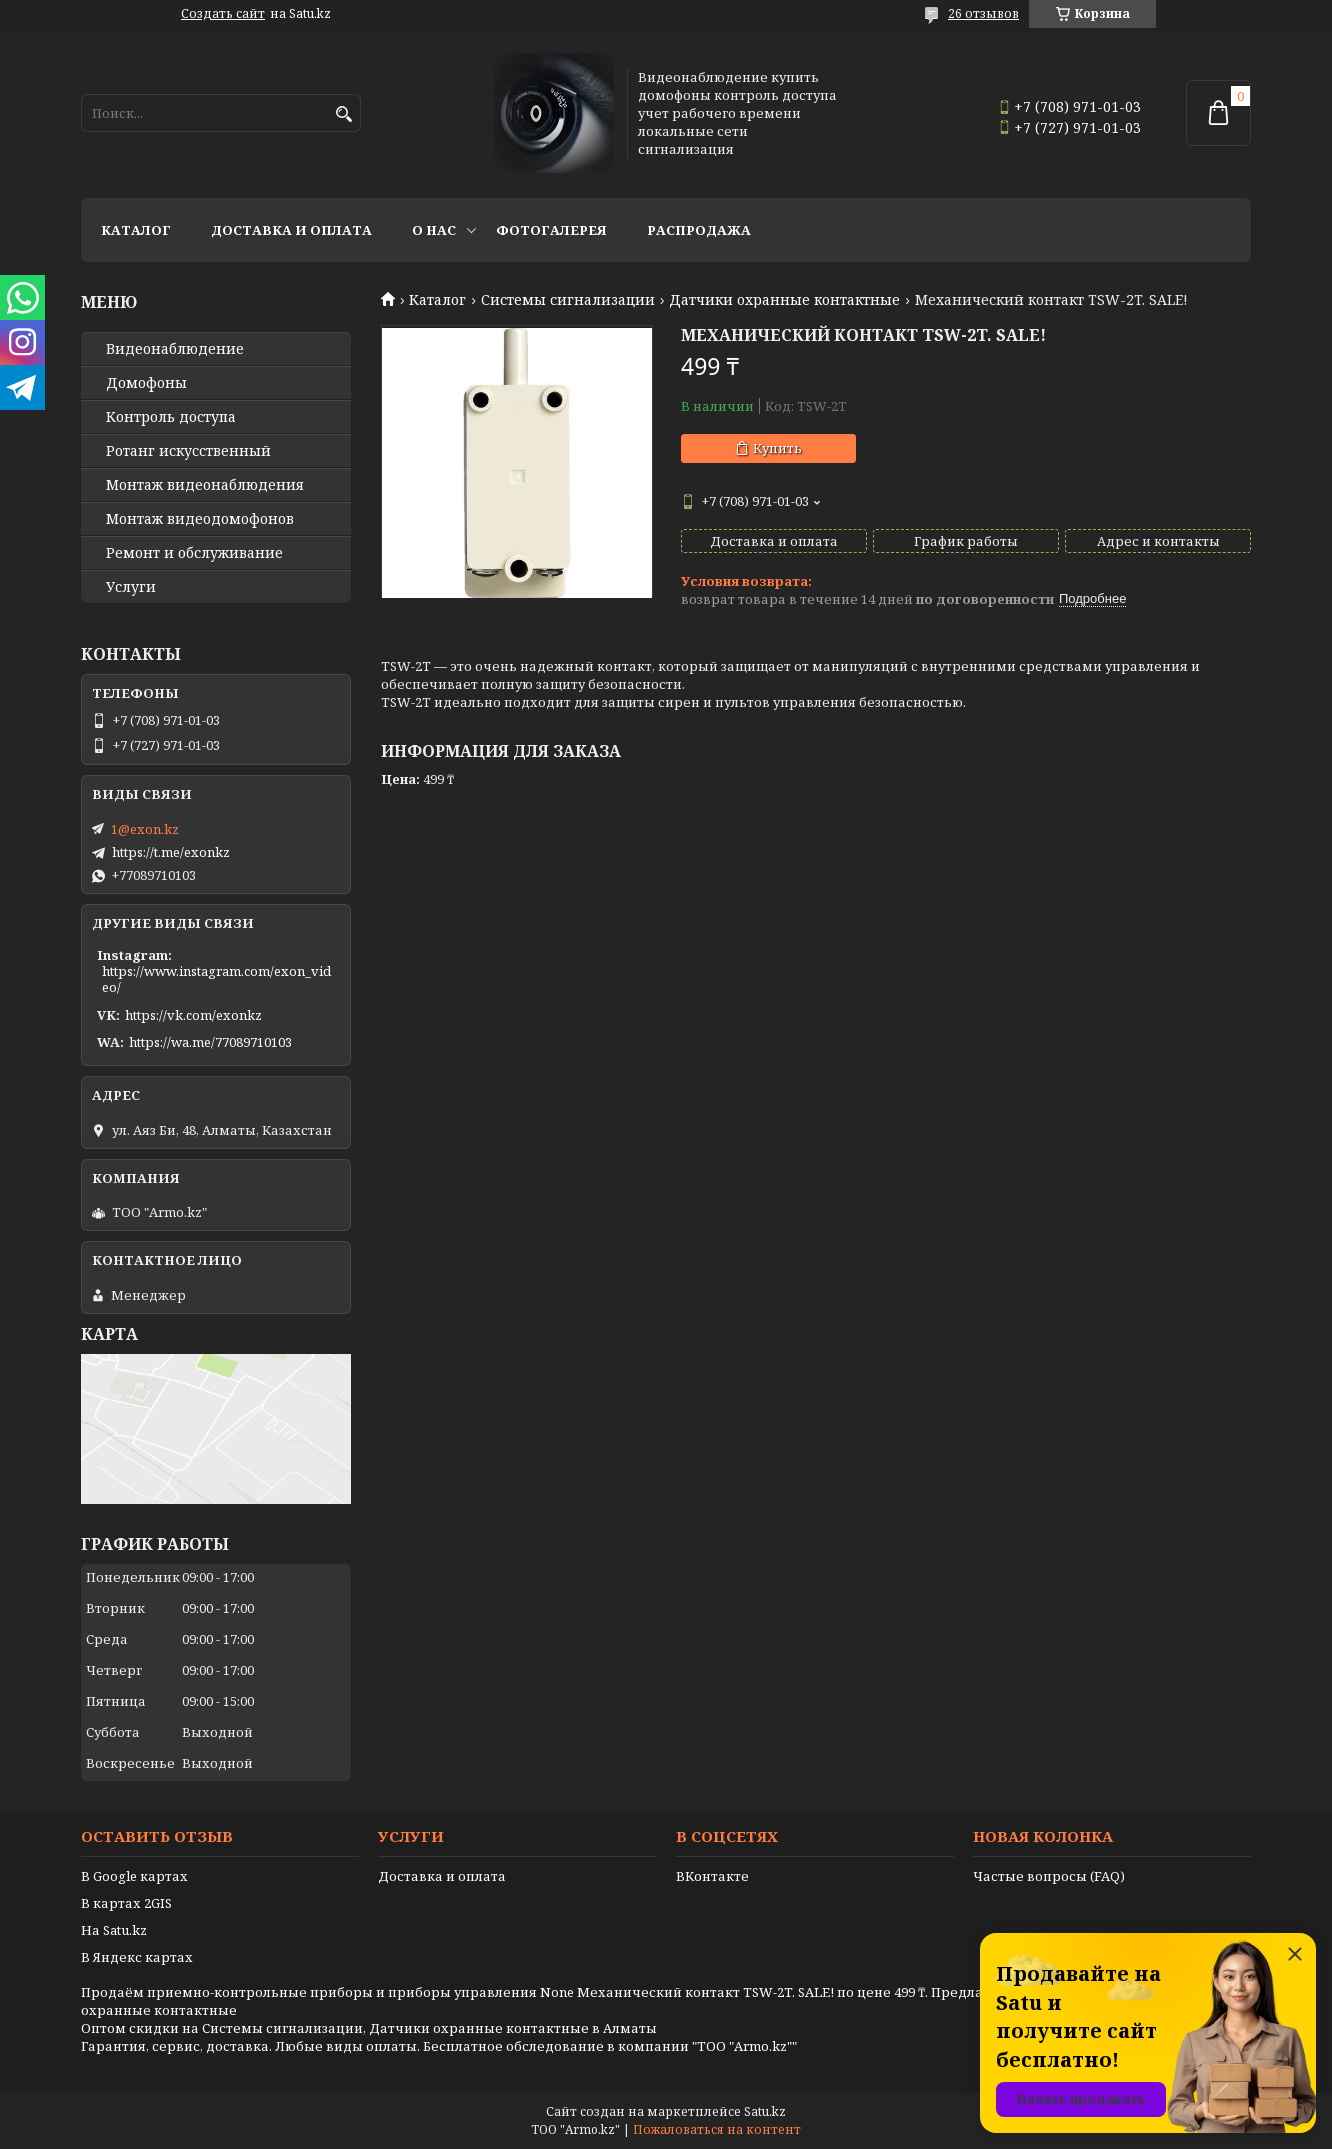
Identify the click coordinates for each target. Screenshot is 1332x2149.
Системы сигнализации (568, 300)
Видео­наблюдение (175, 349)
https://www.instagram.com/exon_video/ (216, 979)
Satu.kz (765, 2111)
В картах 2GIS (126, 1903)
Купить (777, 448)
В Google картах (134, 1876)
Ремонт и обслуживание (194, 553)
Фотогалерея (551, 230)
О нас (434, 230)
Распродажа (699, 230)
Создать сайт (223, 14)
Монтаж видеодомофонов (200, 519)
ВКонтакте (712, 1876)
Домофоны (146, 383)
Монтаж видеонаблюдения (205, 485)
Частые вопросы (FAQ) (1049, 1876)
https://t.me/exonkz (171, 852)
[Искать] (343, 114)
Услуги (131, 587)
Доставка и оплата (291, 230)
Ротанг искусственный (188, 451)
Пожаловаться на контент (717, 2129)
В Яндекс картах (137, 1957)
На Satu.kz (114, 1930)
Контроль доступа (171, 417)
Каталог (136, 230)
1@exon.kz (145, 829)
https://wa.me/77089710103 (210, 1042)
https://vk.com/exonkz (193, 1015)
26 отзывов (983, 13)
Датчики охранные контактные (784, 300)
